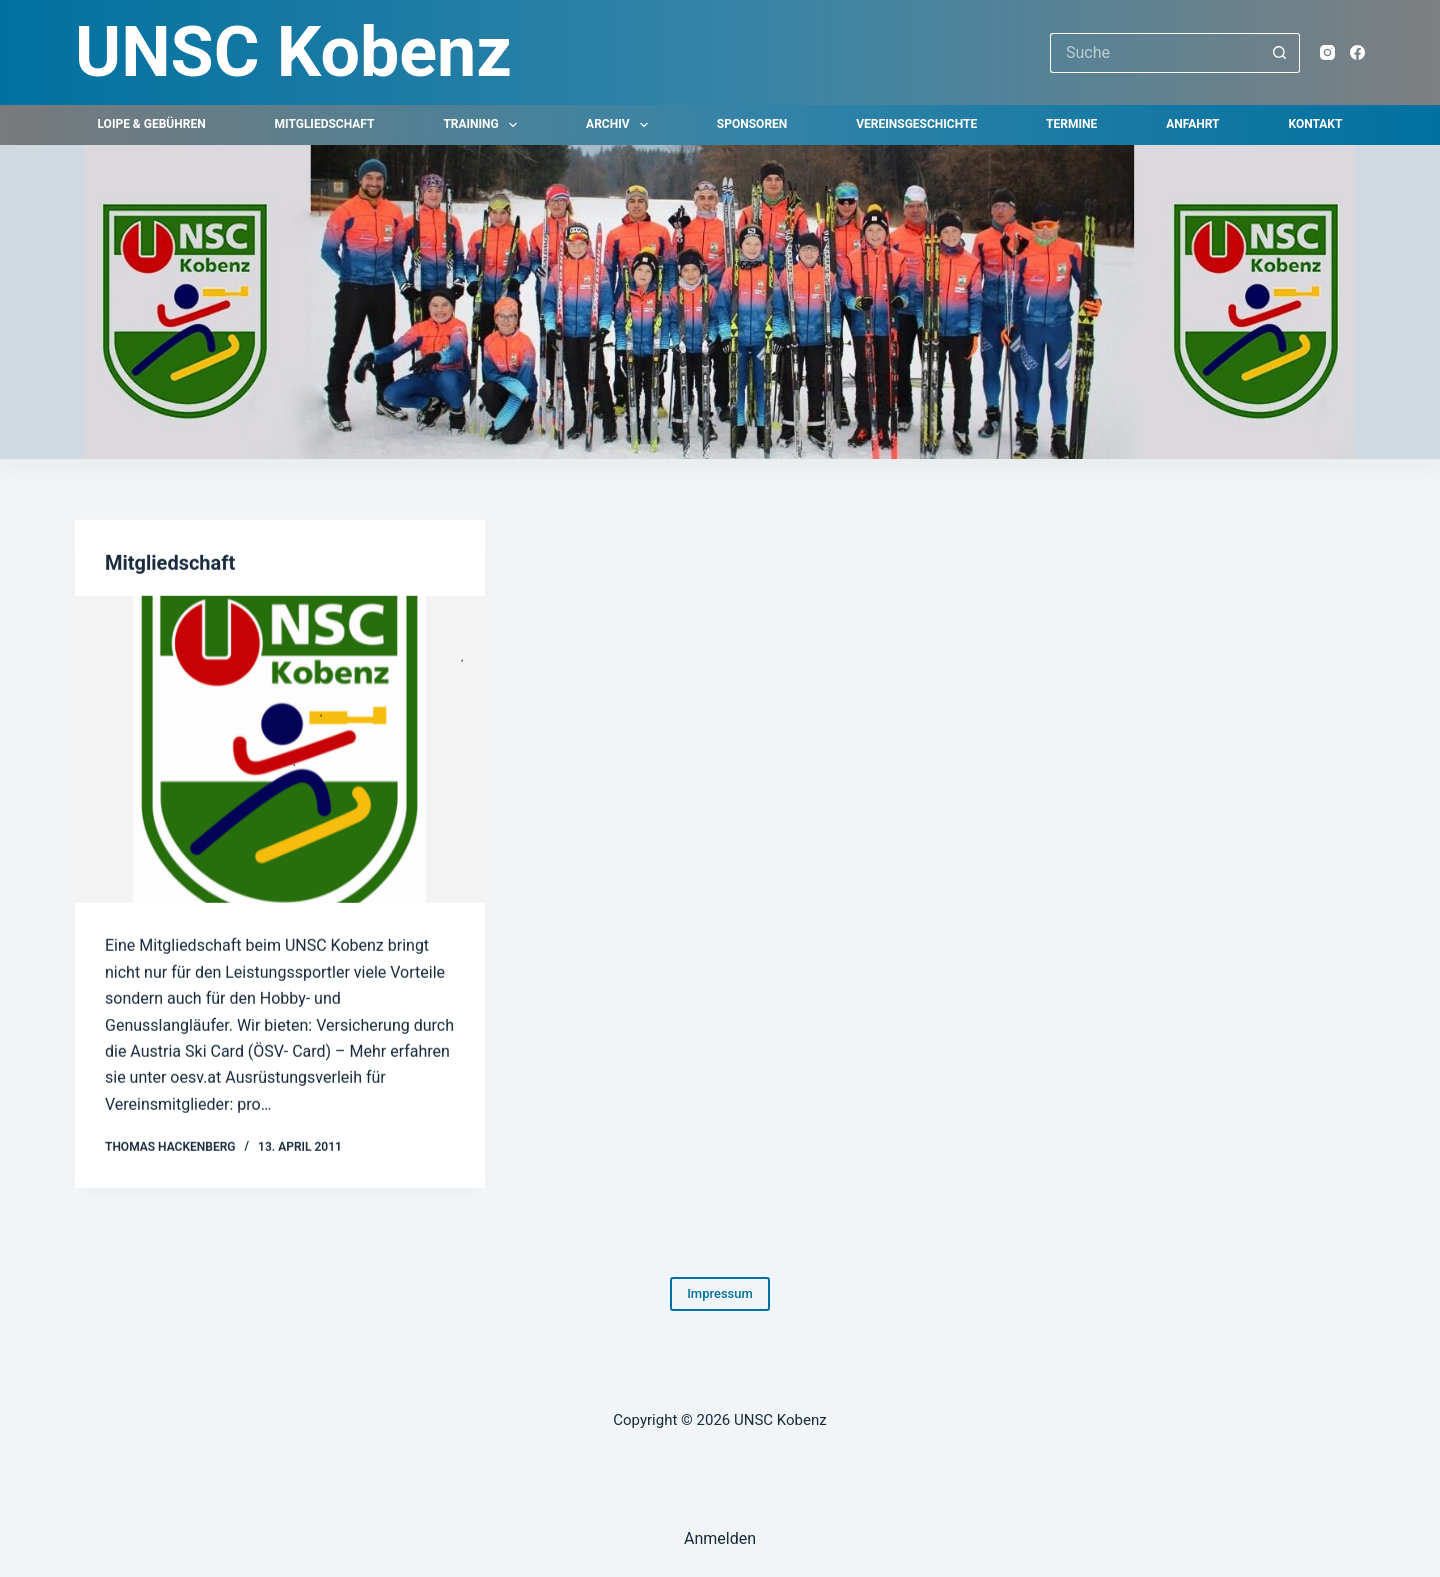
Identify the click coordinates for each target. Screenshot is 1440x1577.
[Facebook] (1357, 52)
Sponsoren (752, 124)
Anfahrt (1192, 124)
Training (484, 125)
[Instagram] (1327, 52)
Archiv (621, 125)
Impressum (720, 1293)
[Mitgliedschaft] (280, 751)
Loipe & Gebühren (152, 124)
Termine (1071, 124)
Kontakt (1315, 124)
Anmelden (720, 1538)
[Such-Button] (1280, 53)
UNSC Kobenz (293, 52)
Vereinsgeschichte (916, 124)
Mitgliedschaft (325, 124)
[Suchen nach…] (1155, 53)
